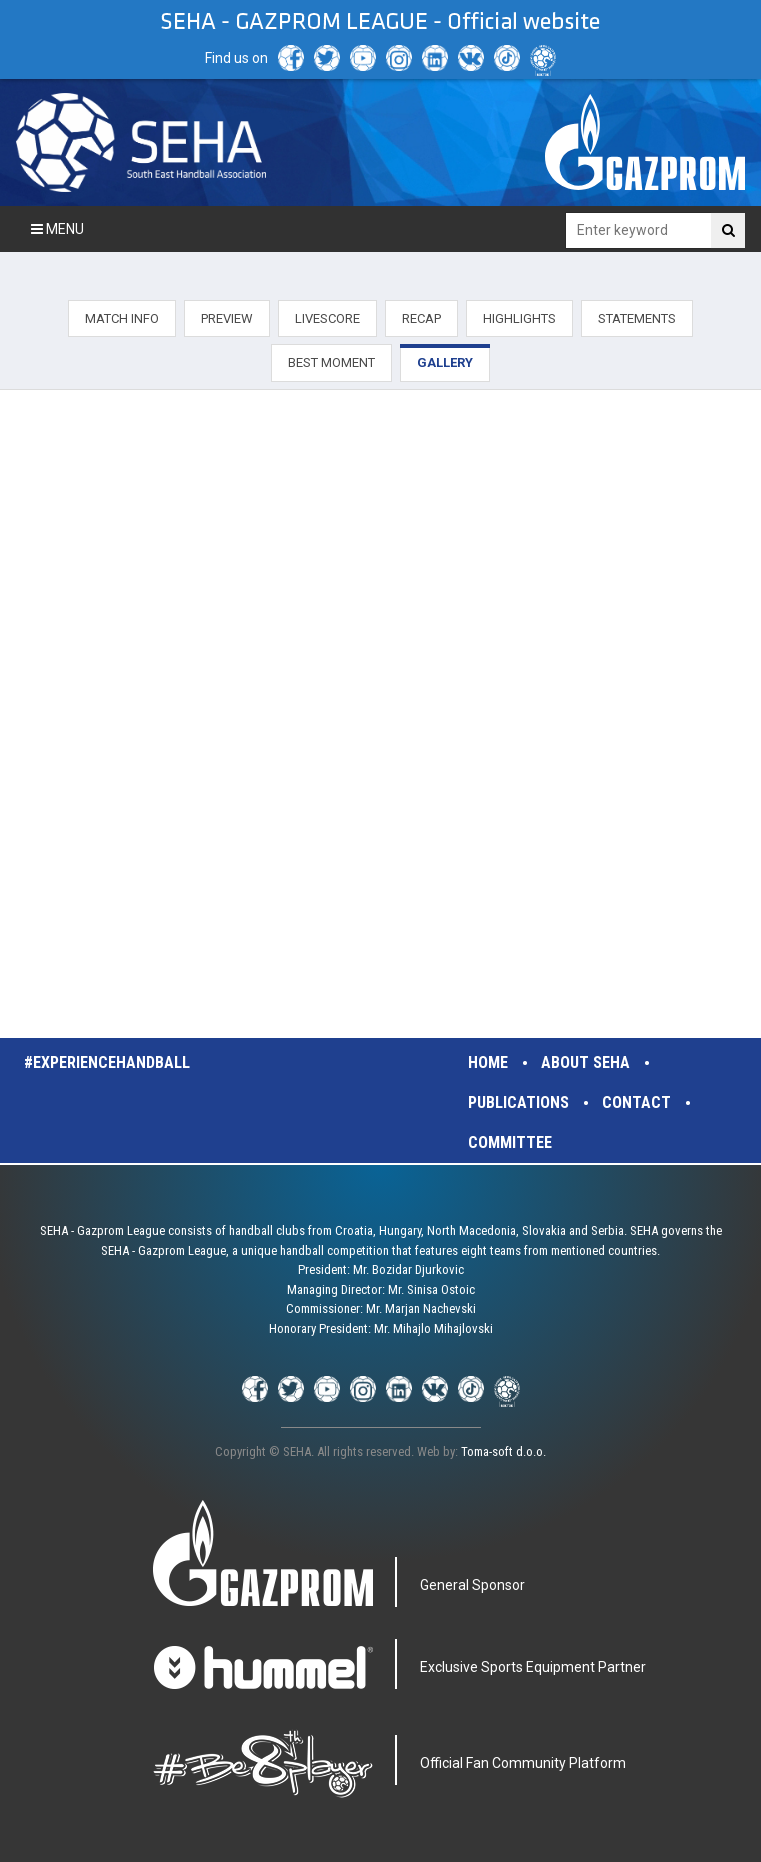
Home (488, 1062)
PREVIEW (227, 318)
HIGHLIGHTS (519, 318)
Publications (518, 1102)
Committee (510, 1142)
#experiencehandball (107, 1062)
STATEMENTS (637, 318)
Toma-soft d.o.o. (503, 1451)
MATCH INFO (122, 318)
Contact (636, 1102)
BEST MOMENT (331, 362)
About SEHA (585, 1062)
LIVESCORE (327, 318)
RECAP (421, 318)
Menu (57, 229)
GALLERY (445, 362)
